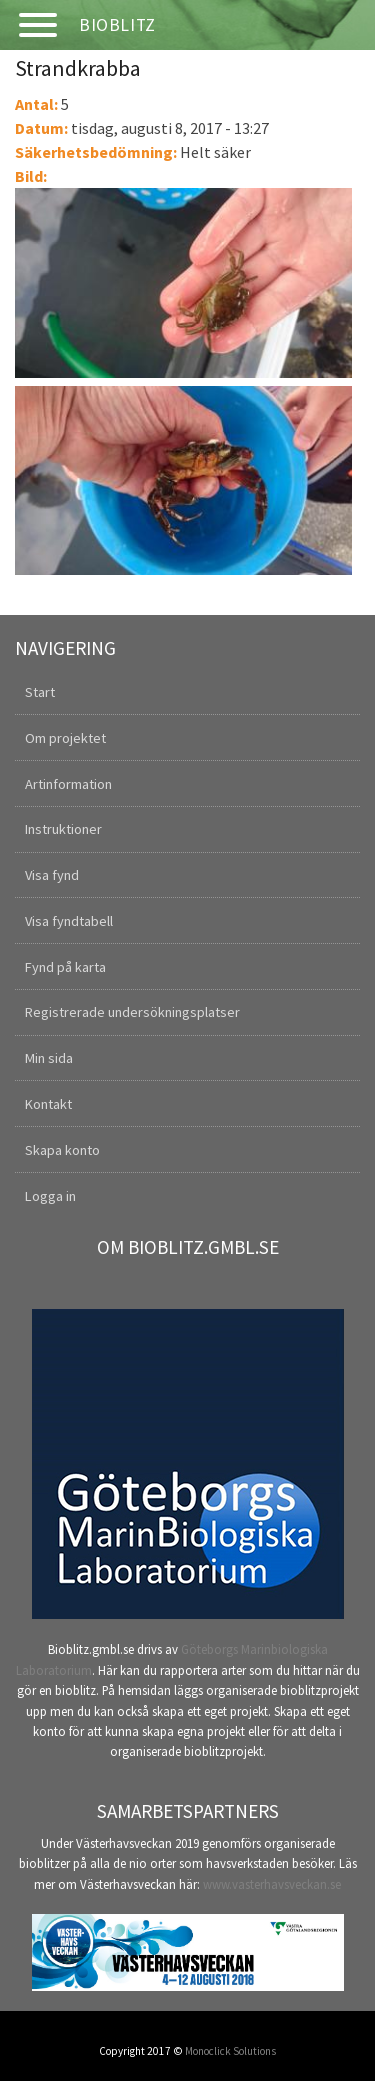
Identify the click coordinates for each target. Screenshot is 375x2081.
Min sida (49, 1058)
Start (40, 692)
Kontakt (48, 1104)
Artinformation (68, 784)
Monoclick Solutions (230, 2051)
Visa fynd (52, 875)
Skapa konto (62, 1150)
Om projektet (65, 738)
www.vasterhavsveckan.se (272, 1884)
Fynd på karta (65, 967)
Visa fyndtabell (69, 921)
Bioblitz (117, 25)
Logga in (50, 1196)
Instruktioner (63, 829)
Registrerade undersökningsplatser (132, 1012)
